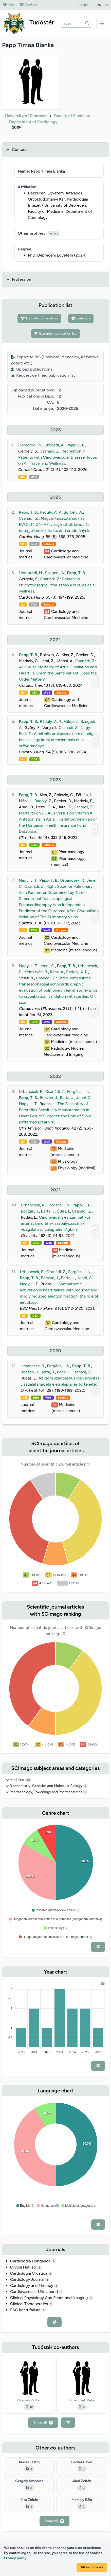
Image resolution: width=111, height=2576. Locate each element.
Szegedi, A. (54, 445)
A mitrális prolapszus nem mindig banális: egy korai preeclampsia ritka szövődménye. (56, 739)
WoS (47, 692)
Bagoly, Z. (43, 800)
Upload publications (31, 369)
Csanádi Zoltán (29, 2400)
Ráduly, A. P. (51, 512)
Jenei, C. (47, 965)
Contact (29, 4)
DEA (34, 476)
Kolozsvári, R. (36, 971)
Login (83, 5)
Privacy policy (15, 2558)
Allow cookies (92, 2567)
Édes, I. (63, 1211)
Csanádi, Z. (50, 451)
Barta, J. (67, 1097)
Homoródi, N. (30, 445)
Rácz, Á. (57, 971)
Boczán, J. (49, 1097)
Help (9, 4)
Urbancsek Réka (82, 2400)
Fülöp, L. (71, 721)
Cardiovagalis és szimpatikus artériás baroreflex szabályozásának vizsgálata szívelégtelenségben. (55, 1223)
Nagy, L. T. (28, 880)
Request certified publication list (43, 375)
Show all (43, 2422)
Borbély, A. (73, 512)
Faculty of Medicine (72, 115)
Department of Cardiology (33, 121)
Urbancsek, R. (72, 880)
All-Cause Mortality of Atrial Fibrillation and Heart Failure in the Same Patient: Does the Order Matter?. (58, 673)
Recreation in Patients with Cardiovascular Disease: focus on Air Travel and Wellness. (57, 457)
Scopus (49, 544)
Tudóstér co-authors (39, 318)
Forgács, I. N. (78, 1091)
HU (106, 5)
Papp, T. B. (75, 445)
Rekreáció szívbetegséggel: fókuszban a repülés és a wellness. (57, 585)
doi (22, 476)
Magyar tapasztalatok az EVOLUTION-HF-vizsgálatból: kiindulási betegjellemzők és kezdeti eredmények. (54, 524)
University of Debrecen (26, 115)
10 (28, 1780)
